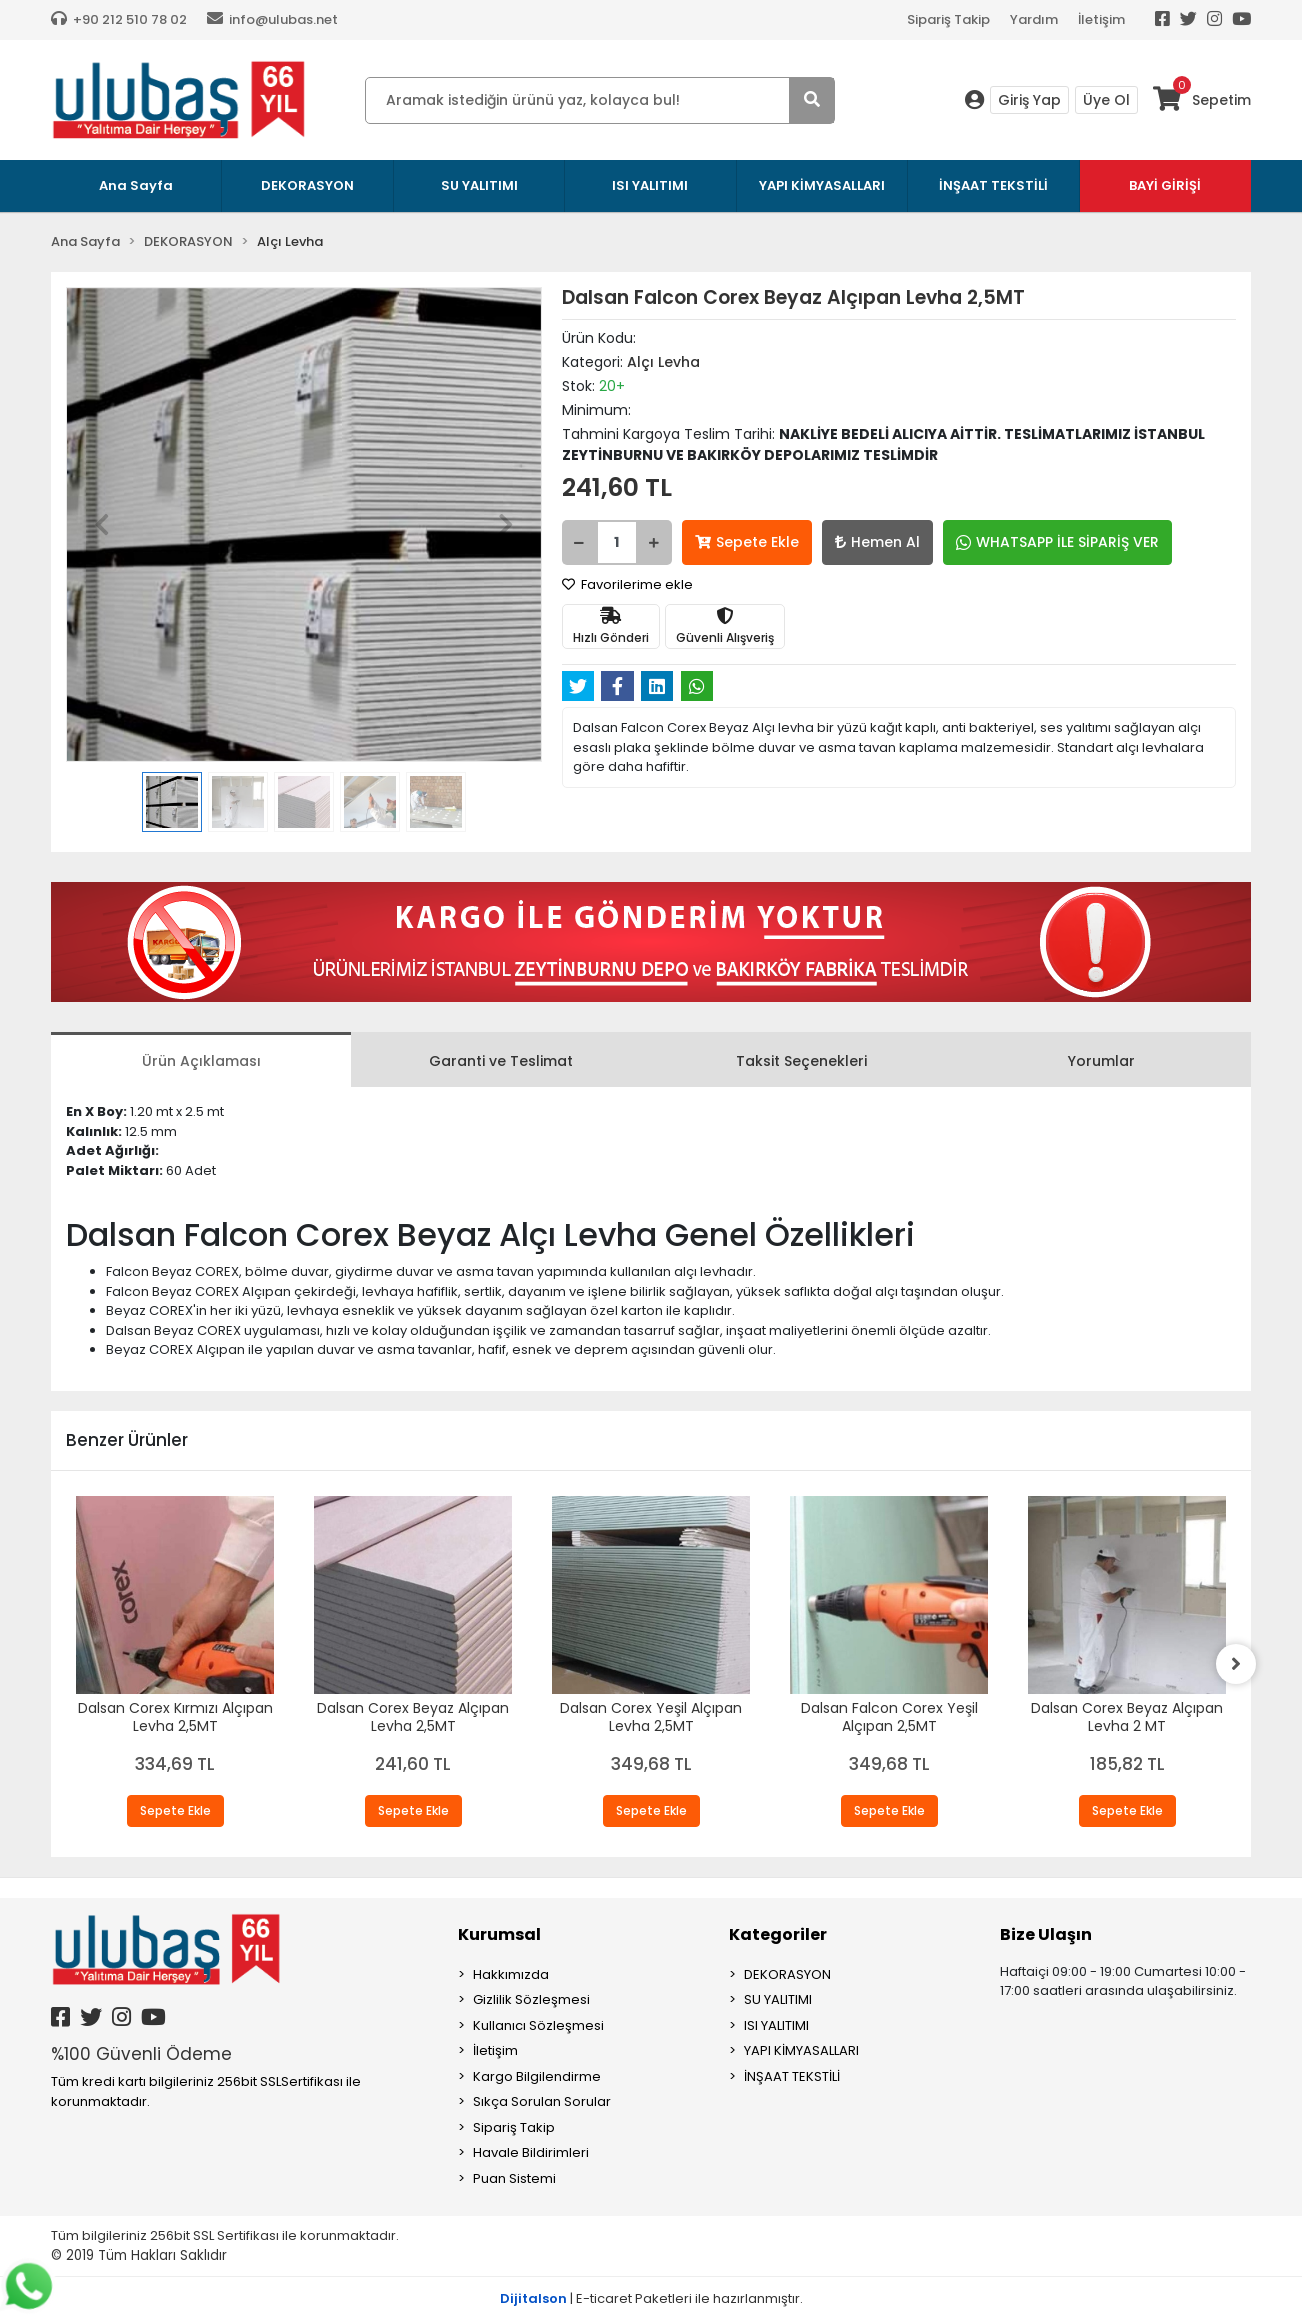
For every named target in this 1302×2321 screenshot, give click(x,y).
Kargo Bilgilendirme (537, 2076)
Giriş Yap (1029, 100)
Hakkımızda (511, 1974)
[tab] (201, 1059)
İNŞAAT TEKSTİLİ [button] (993, 185)
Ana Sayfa (136, 185)
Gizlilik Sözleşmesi (531, 1999)
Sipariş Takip (948, 19)
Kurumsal (499, 1934)
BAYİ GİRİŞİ (1165, 185)
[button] (101, 525)
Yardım (1034, 19)
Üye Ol (1106, 100)
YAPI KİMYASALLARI (801, 2050)
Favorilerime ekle (627, 584)
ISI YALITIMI (776, 2025)
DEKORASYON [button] (307, 185)
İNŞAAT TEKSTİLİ (792, 2076)
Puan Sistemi (514, 2178)
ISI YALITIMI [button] (650, 185)
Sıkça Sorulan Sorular (542, 2101)
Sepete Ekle (747, 542)
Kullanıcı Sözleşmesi (538, 2025)
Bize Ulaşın (1046, 1934)
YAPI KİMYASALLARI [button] (822, 185)
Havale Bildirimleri (531, 2152)
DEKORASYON (787, 1974)
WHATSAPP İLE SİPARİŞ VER (1057, 542)
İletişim (1101, 19)
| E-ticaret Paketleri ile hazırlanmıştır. (651, 2298)
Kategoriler (778, 1934)
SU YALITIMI (778, 1999)
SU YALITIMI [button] (479, 185)
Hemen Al (877, 542)
